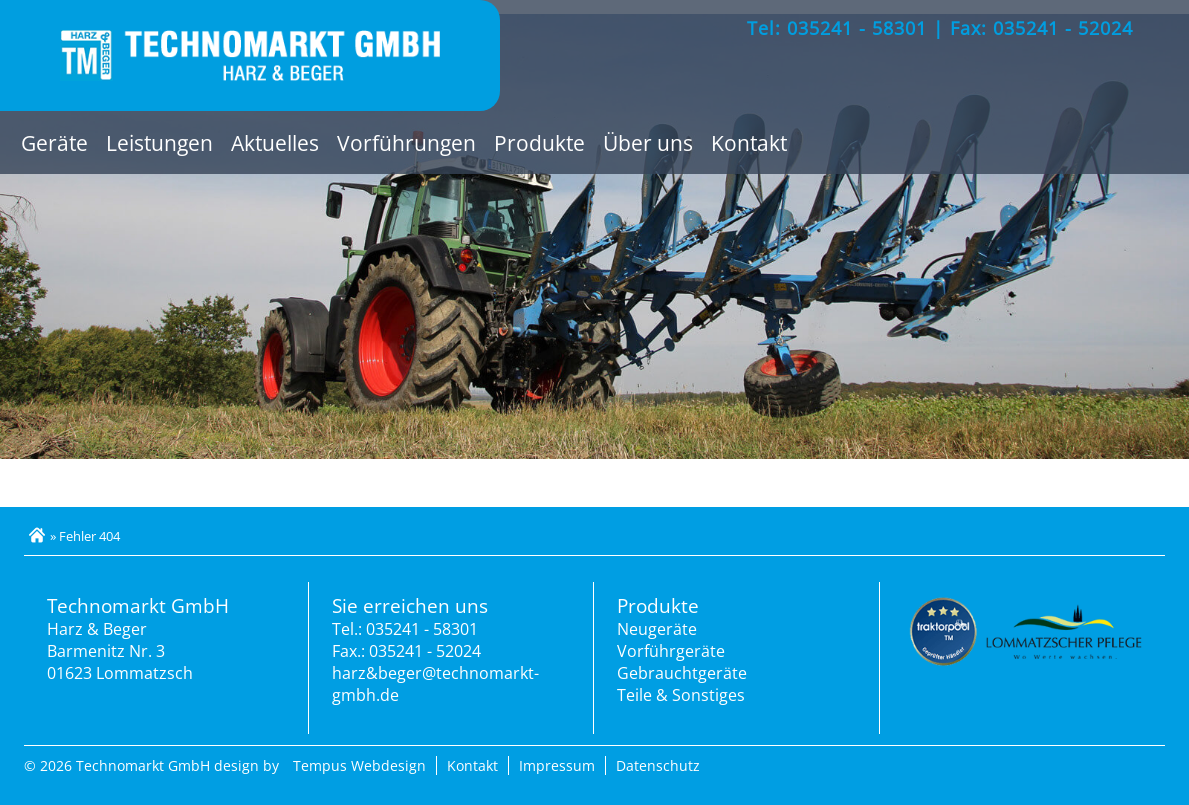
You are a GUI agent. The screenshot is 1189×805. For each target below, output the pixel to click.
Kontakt (749, 142)
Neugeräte (657, 629)
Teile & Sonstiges (681, 695)
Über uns (648, 142)
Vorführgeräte (671, 651)
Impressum (557, 765)
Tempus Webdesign (359, 765)
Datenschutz (658, 765)
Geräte (54, 142)
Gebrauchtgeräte (682, 673)
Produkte (539, 142)
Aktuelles (275, 142)
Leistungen (159, 142)
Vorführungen (406, 142)
